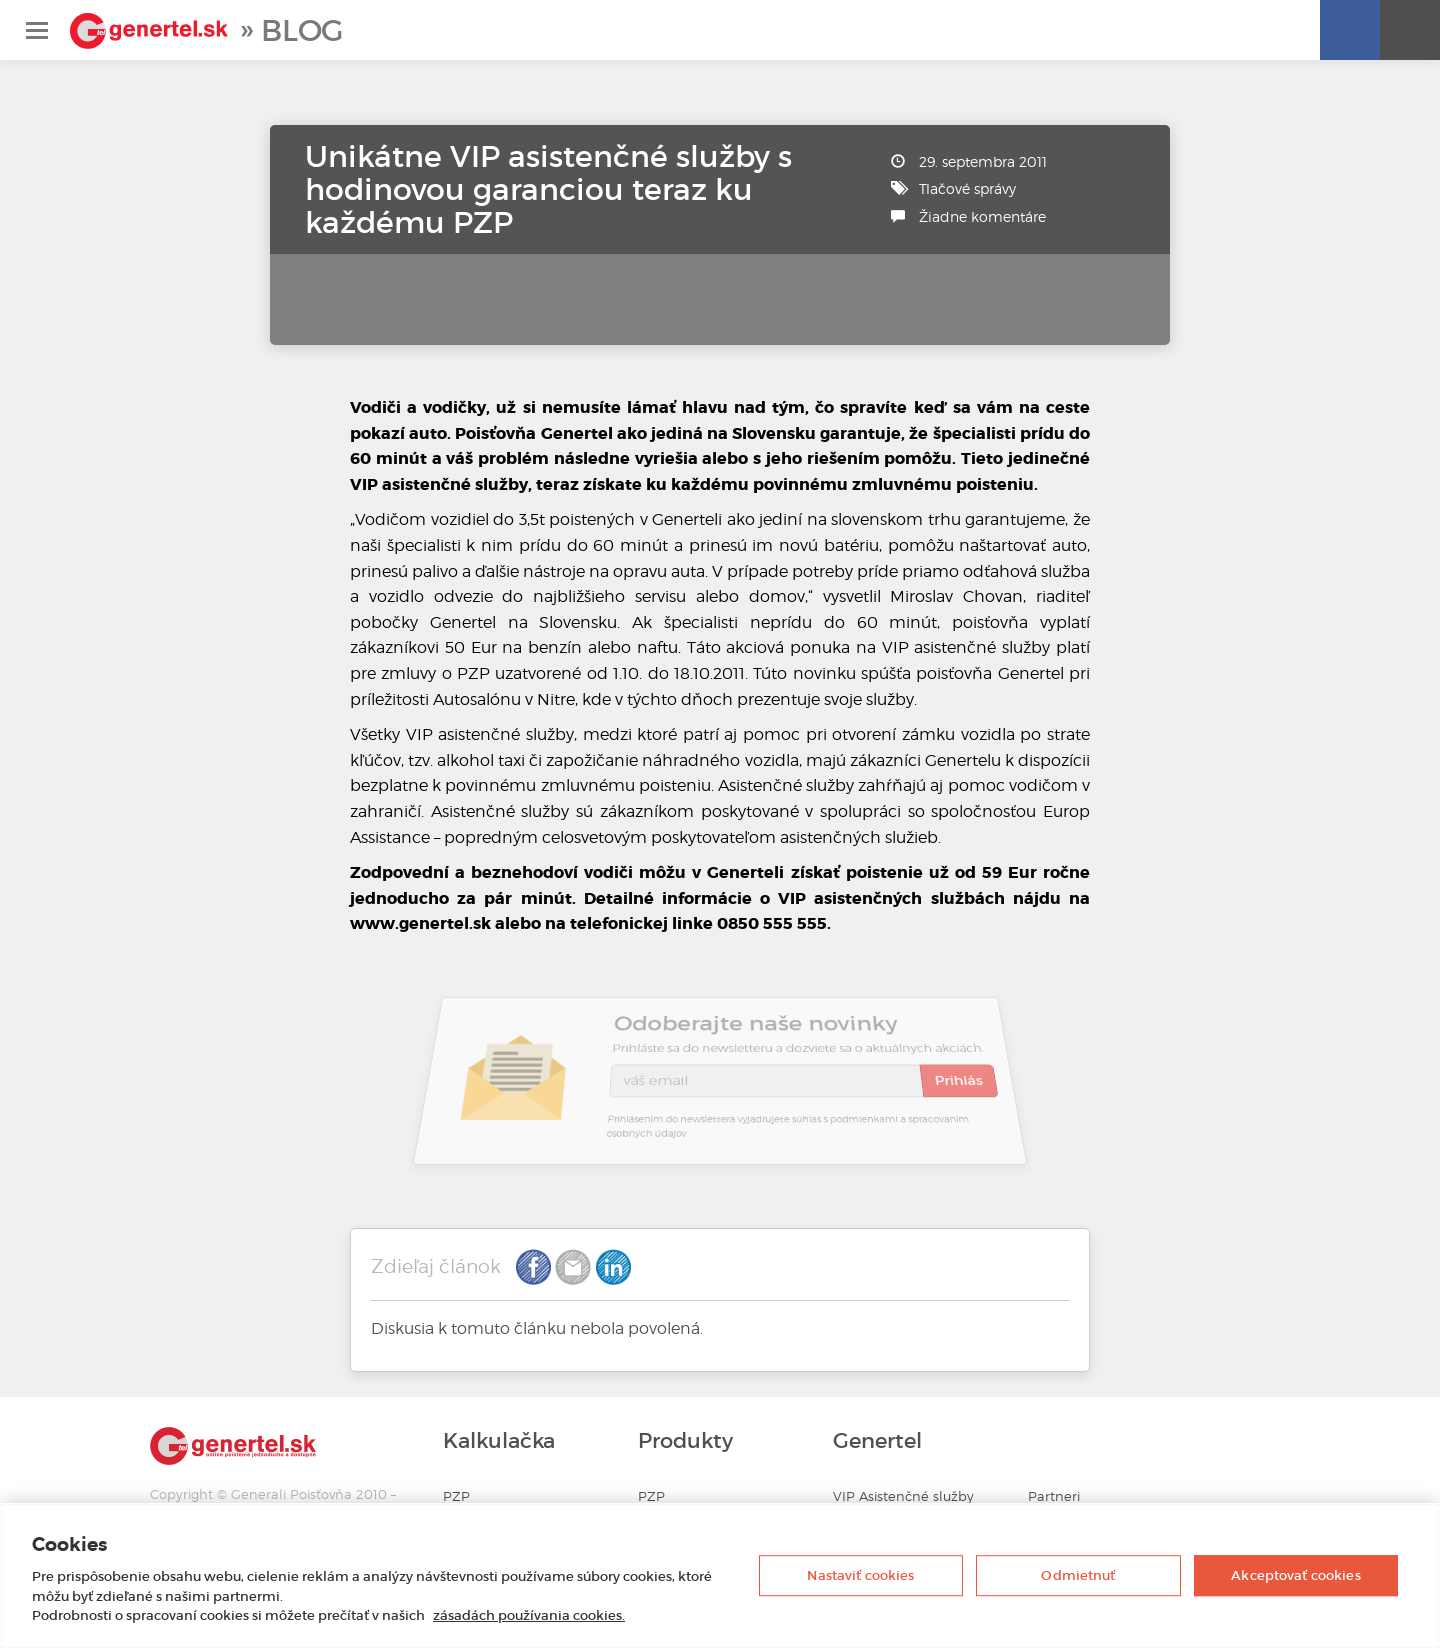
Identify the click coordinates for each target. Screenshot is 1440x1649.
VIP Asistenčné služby (903, 1496)
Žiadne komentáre (982, 216)
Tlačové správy (967, 188)
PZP (456, 1496)
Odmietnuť (1078, 1575)
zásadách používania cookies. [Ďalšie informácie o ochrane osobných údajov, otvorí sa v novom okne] (529, 1615)
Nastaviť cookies (860, 1575)
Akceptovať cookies (1295, 1575)
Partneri (1054, 1496)
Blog (302, 30)
